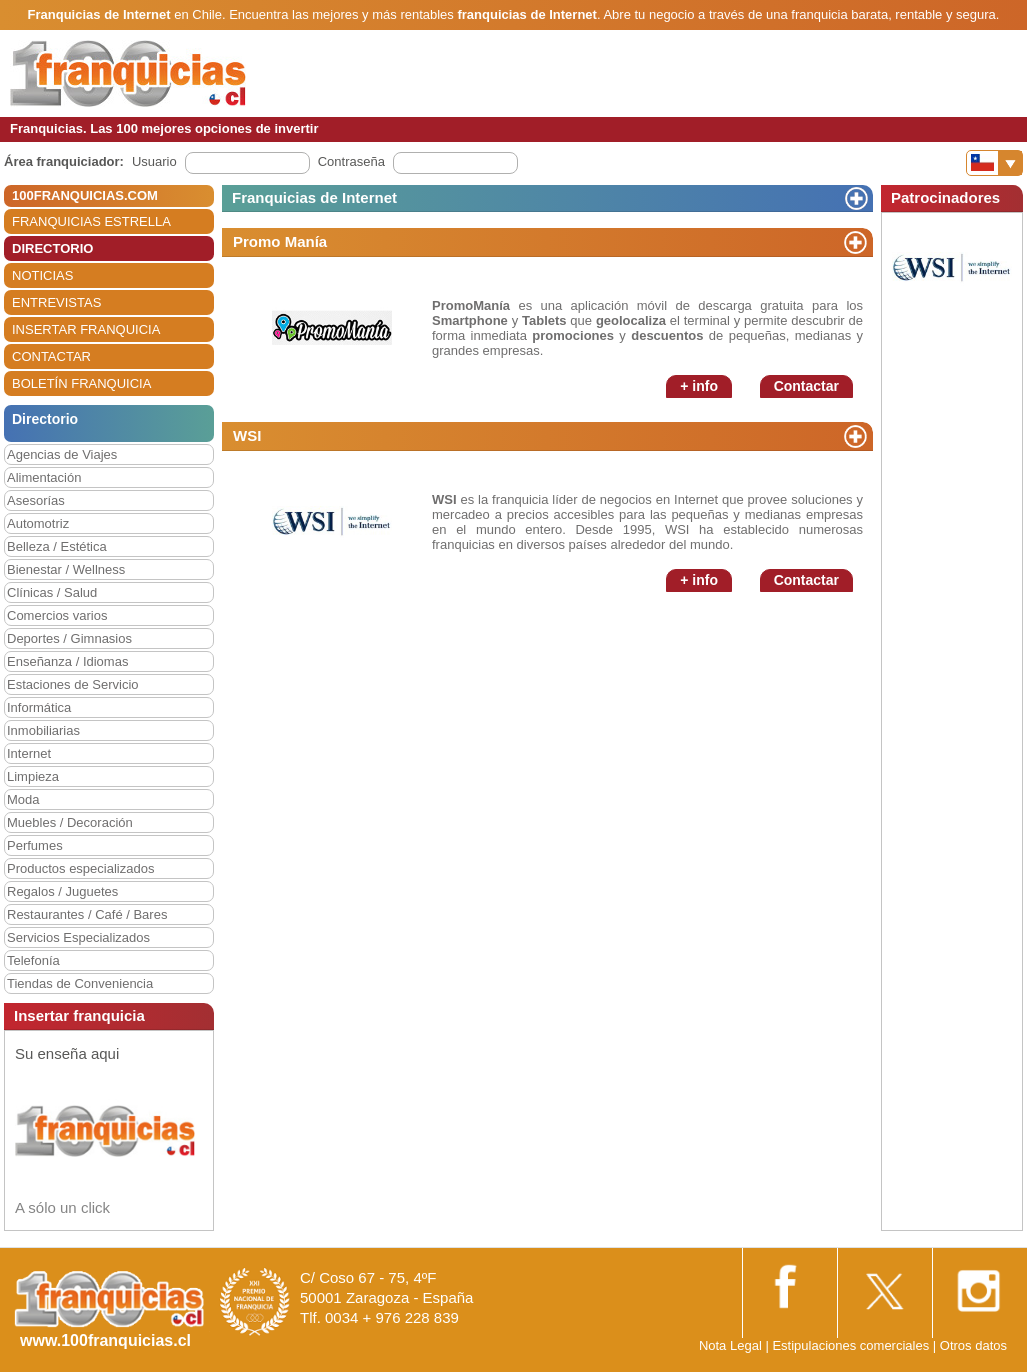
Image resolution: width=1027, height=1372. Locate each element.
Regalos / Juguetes (62, 891)
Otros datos (973, 1345)
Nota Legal (730, 1345)
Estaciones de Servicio (73, 684)
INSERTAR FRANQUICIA (86, 329)
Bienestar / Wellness (66, 569)
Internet (29, 753)
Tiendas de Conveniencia (80, 983)
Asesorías (36, 500)
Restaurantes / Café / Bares (87, 914)
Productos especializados (80, 868)
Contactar (806, 386)
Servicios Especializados (78, 937)
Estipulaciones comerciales (852, 1345)
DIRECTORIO (52, 248)
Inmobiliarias (43, 730)
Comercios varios (57, 615)
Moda (23, 799)
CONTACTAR (51, 356)
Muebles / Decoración (70, 822)
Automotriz (38, 523)
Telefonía (33, 960)
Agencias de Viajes (62, 454)
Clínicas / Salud (52, 592)
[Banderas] (994, 163)
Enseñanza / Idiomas (67, 661)
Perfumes (35, 845)
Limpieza (33, 776)
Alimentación (44, 477)
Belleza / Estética (57, 546)
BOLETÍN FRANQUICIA (81, 383)
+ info (699, 386)
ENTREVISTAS (56, 302)
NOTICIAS (42, 275)
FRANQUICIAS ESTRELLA (91, 221)
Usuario (154, 161)
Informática (39, 707)
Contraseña (351, 161)
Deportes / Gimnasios (69, 638)
